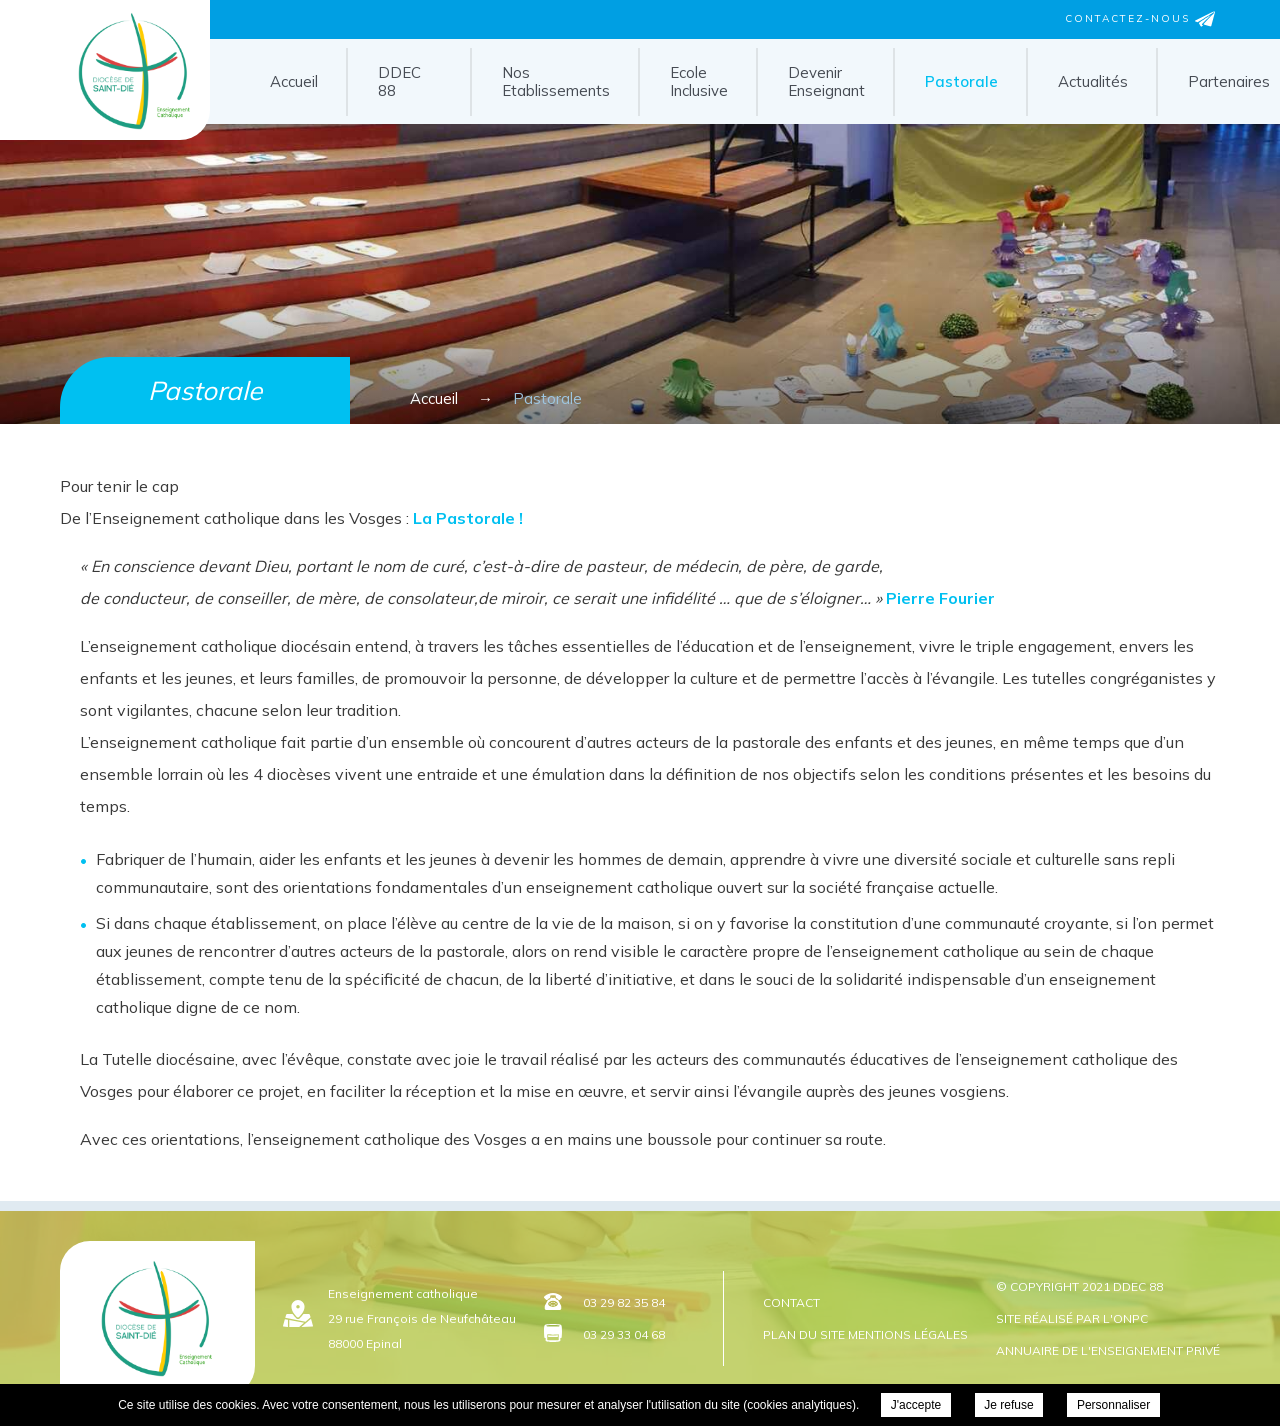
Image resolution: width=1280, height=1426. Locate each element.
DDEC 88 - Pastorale (105, 133)
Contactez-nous (1140, 19)
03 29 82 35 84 (624, 1302)
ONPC (1130, 1318)
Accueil (294, 81)
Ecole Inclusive (699, 81)
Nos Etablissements (556, 81)
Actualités (1093, 81)
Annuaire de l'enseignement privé (1108, 1350)
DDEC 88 (399, 81)
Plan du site (804, 1334)
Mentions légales (908, 1334)
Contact (791, 1302)
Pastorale (961, 81)
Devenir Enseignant (826, 81)
